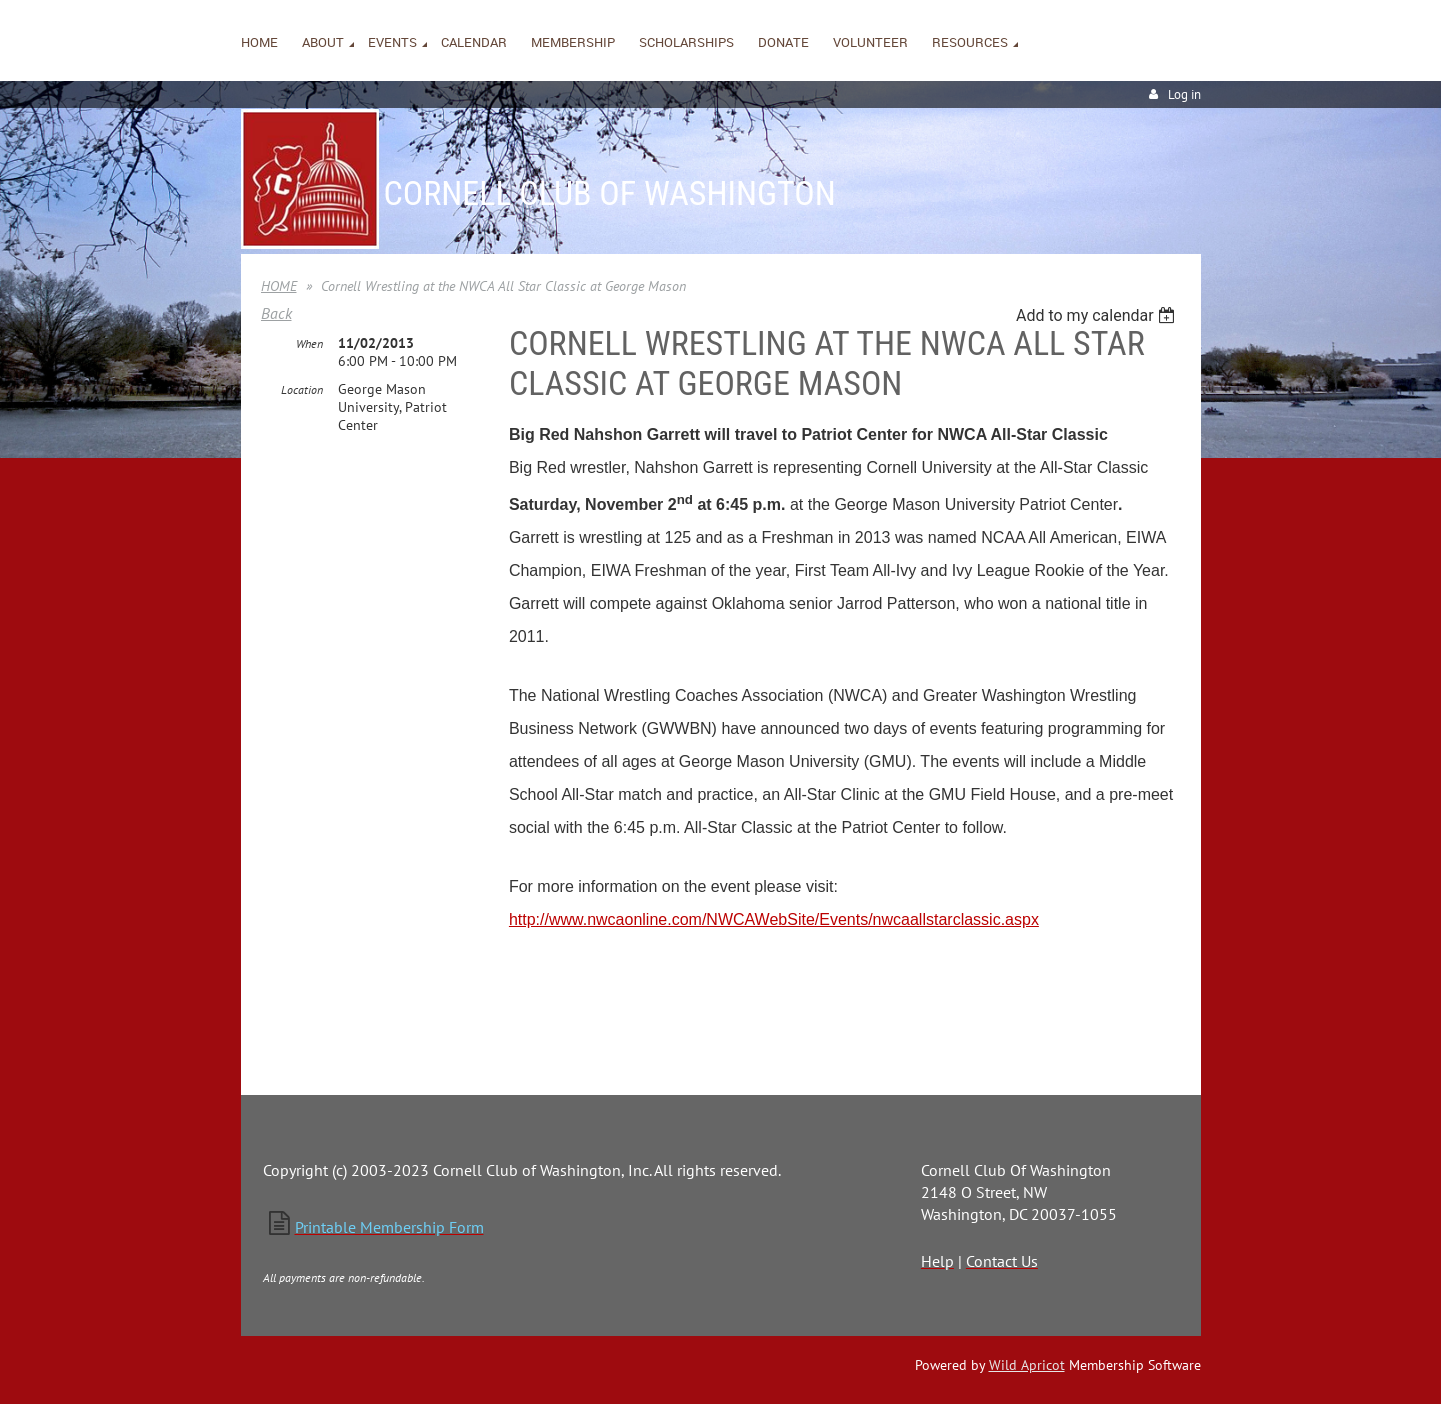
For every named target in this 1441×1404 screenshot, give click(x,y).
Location (302, 389)
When (309, 343)
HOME (279, 286)
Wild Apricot (1027, 1365)
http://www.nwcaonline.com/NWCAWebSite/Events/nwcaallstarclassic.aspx (774, 919)
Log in (1184, 94)
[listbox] (1098, 315)
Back (276, 313)
